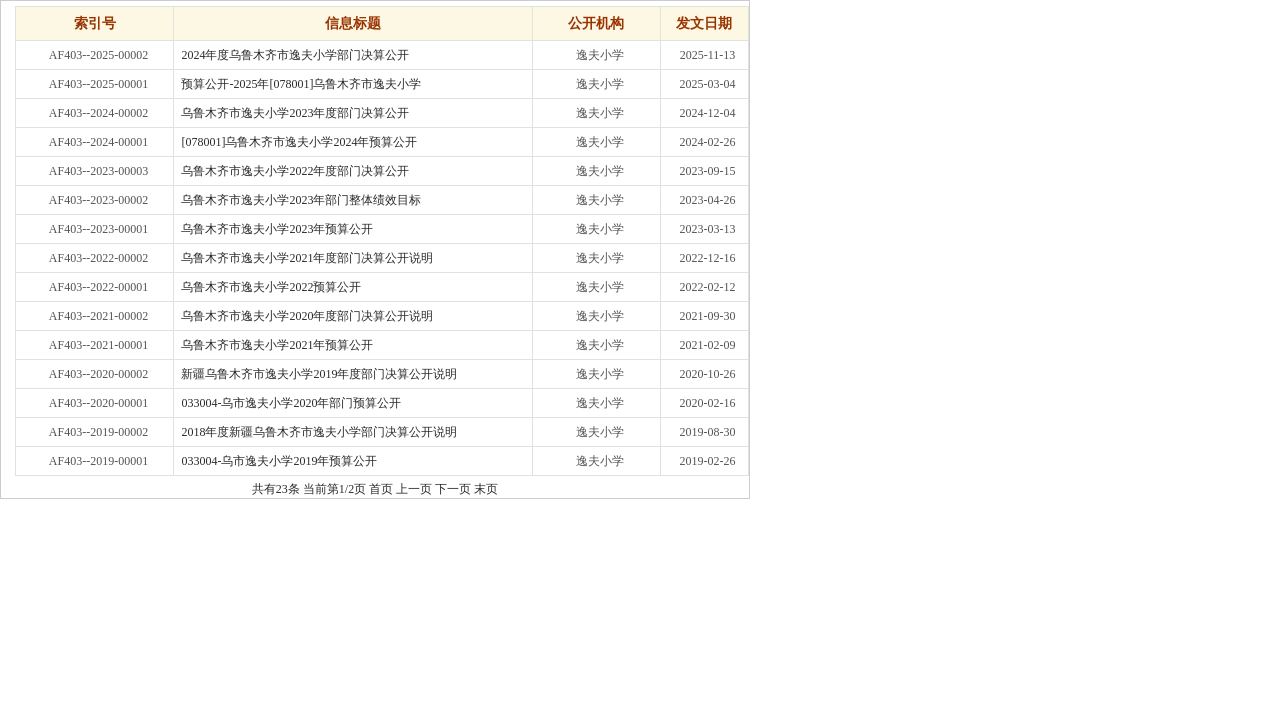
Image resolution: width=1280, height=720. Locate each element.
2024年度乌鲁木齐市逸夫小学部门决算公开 (295, 55)
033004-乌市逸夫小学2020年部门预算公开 (291, 403)
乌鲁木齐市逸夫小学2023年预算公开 (277, 229)
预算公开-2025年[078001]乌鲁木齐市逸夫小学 (301, 84)
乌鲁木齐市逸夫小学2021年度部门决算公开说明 (307, 258)
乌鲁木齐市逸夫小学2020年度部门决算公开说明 (307, 316)
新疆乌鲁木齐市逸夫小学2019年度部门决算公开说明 (319, 374)
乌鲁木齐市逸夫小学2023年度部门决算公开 (295, 113)
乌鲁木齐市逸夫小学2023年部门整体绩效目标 (301, 200)
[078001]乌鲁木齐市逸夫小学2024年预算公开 (299, 142)
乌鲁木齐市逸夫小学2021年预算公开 (277, 345)
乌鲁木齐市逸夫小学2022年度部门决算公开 (295, 171)
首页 (381, 489)
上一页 (414, 489)
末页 (486, 489)
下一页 (453, 489)
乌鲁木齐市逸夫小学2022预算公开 (271, 287)
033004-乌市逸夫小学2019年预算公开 (279, 461)
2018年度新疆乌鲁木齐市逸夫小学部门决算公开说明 (319, 432)
